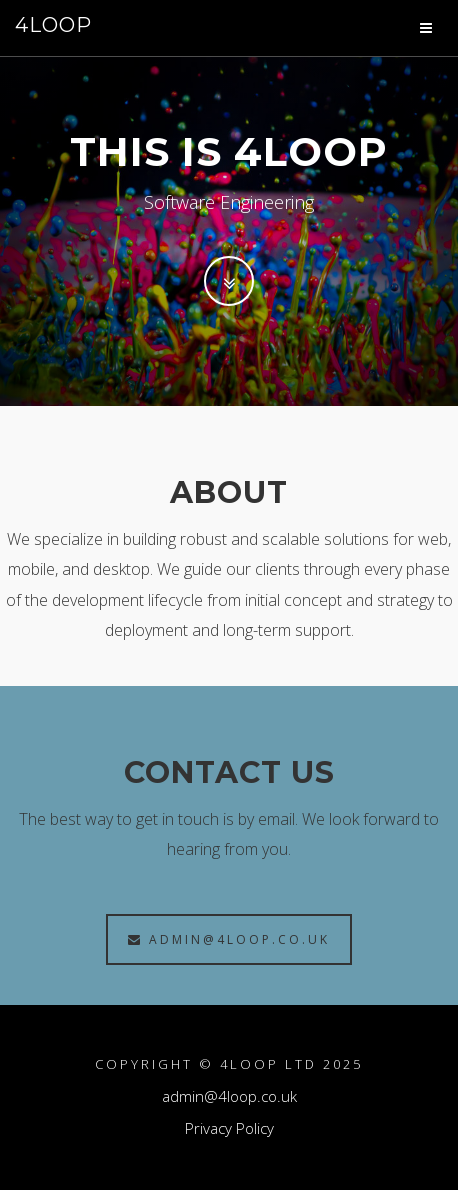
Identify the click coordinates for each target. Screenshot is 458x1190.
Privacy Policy (229, 1128)
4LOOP (53, 25)
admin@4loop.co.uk (229, 939)
